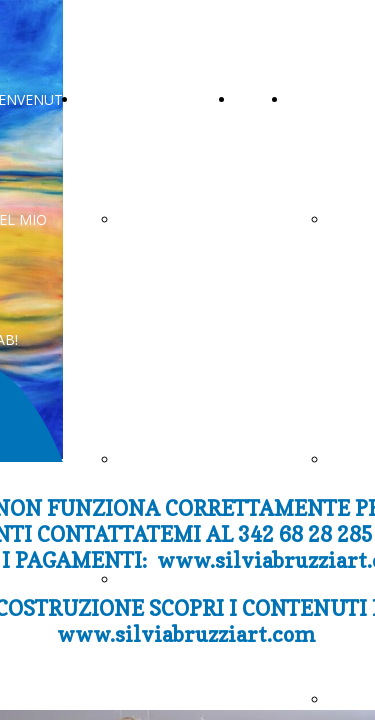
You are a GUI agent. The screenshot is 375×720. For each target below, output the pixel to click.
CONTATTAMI (165, 459)
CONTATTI (114, 99)
